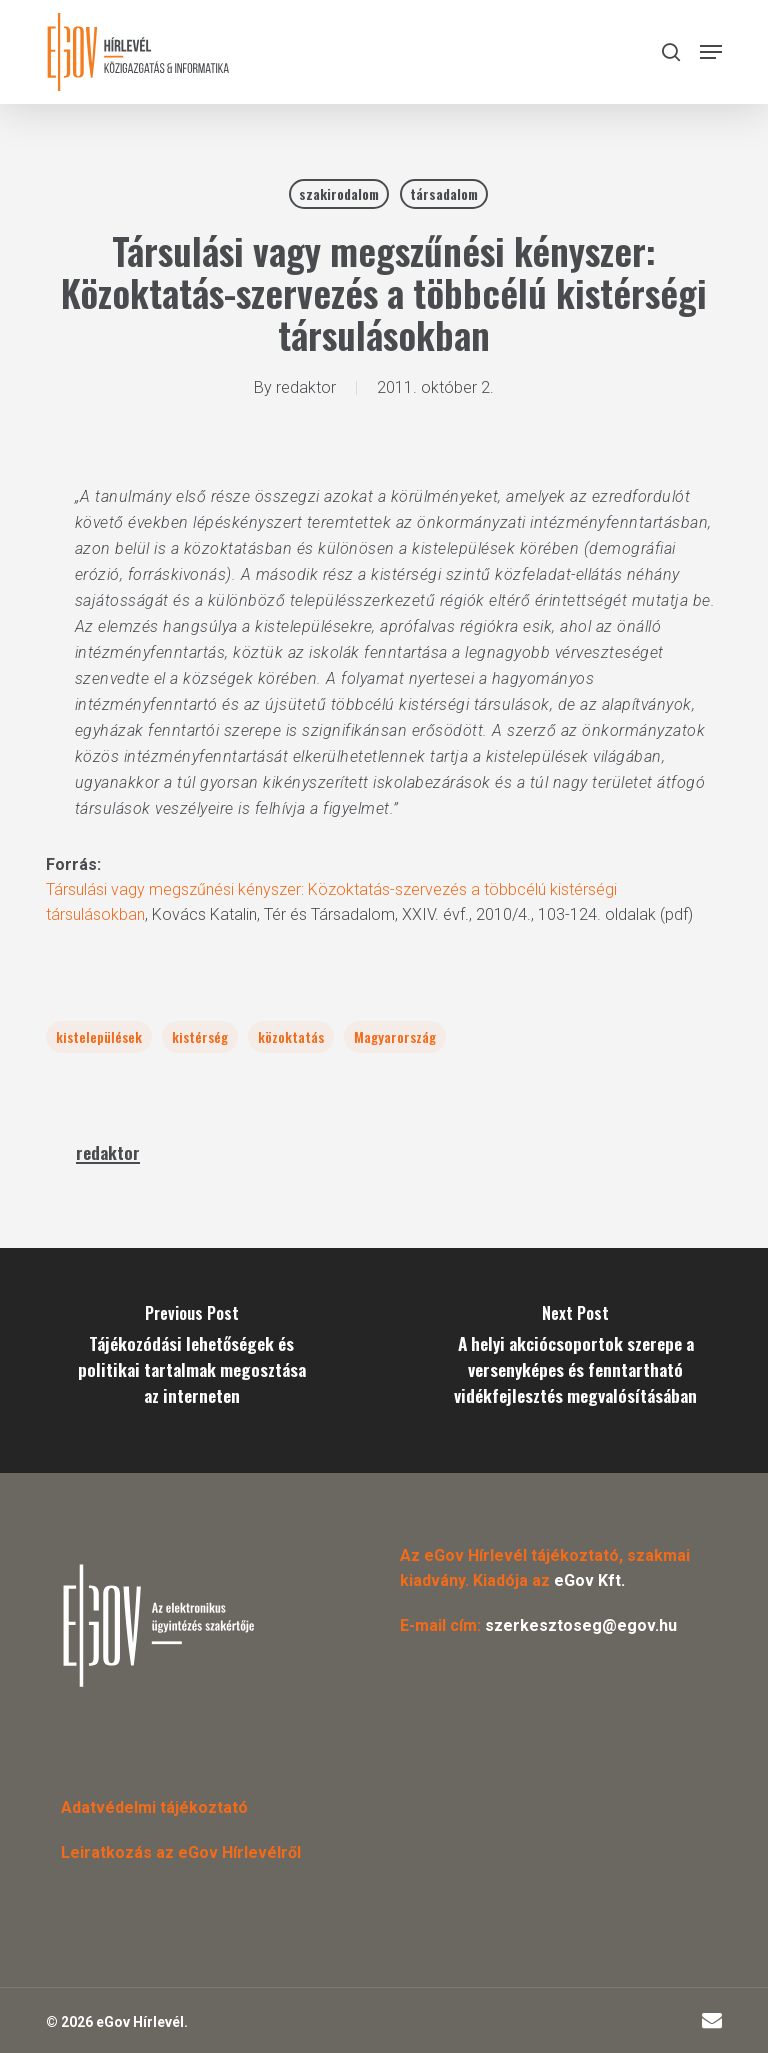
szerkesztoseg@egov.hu (581, 1625)
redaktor (306, 387)
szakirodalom (339, 193)
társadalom (444, 193)
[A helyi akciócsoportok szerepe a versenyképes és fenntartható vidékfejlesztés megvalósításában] (576, 1360)
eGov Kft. (589, 1580)
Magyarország (395, 1036)
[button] (711, 52)
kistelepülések (99, 1036)
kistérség (200, 1036)
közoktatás (291, 1036)
